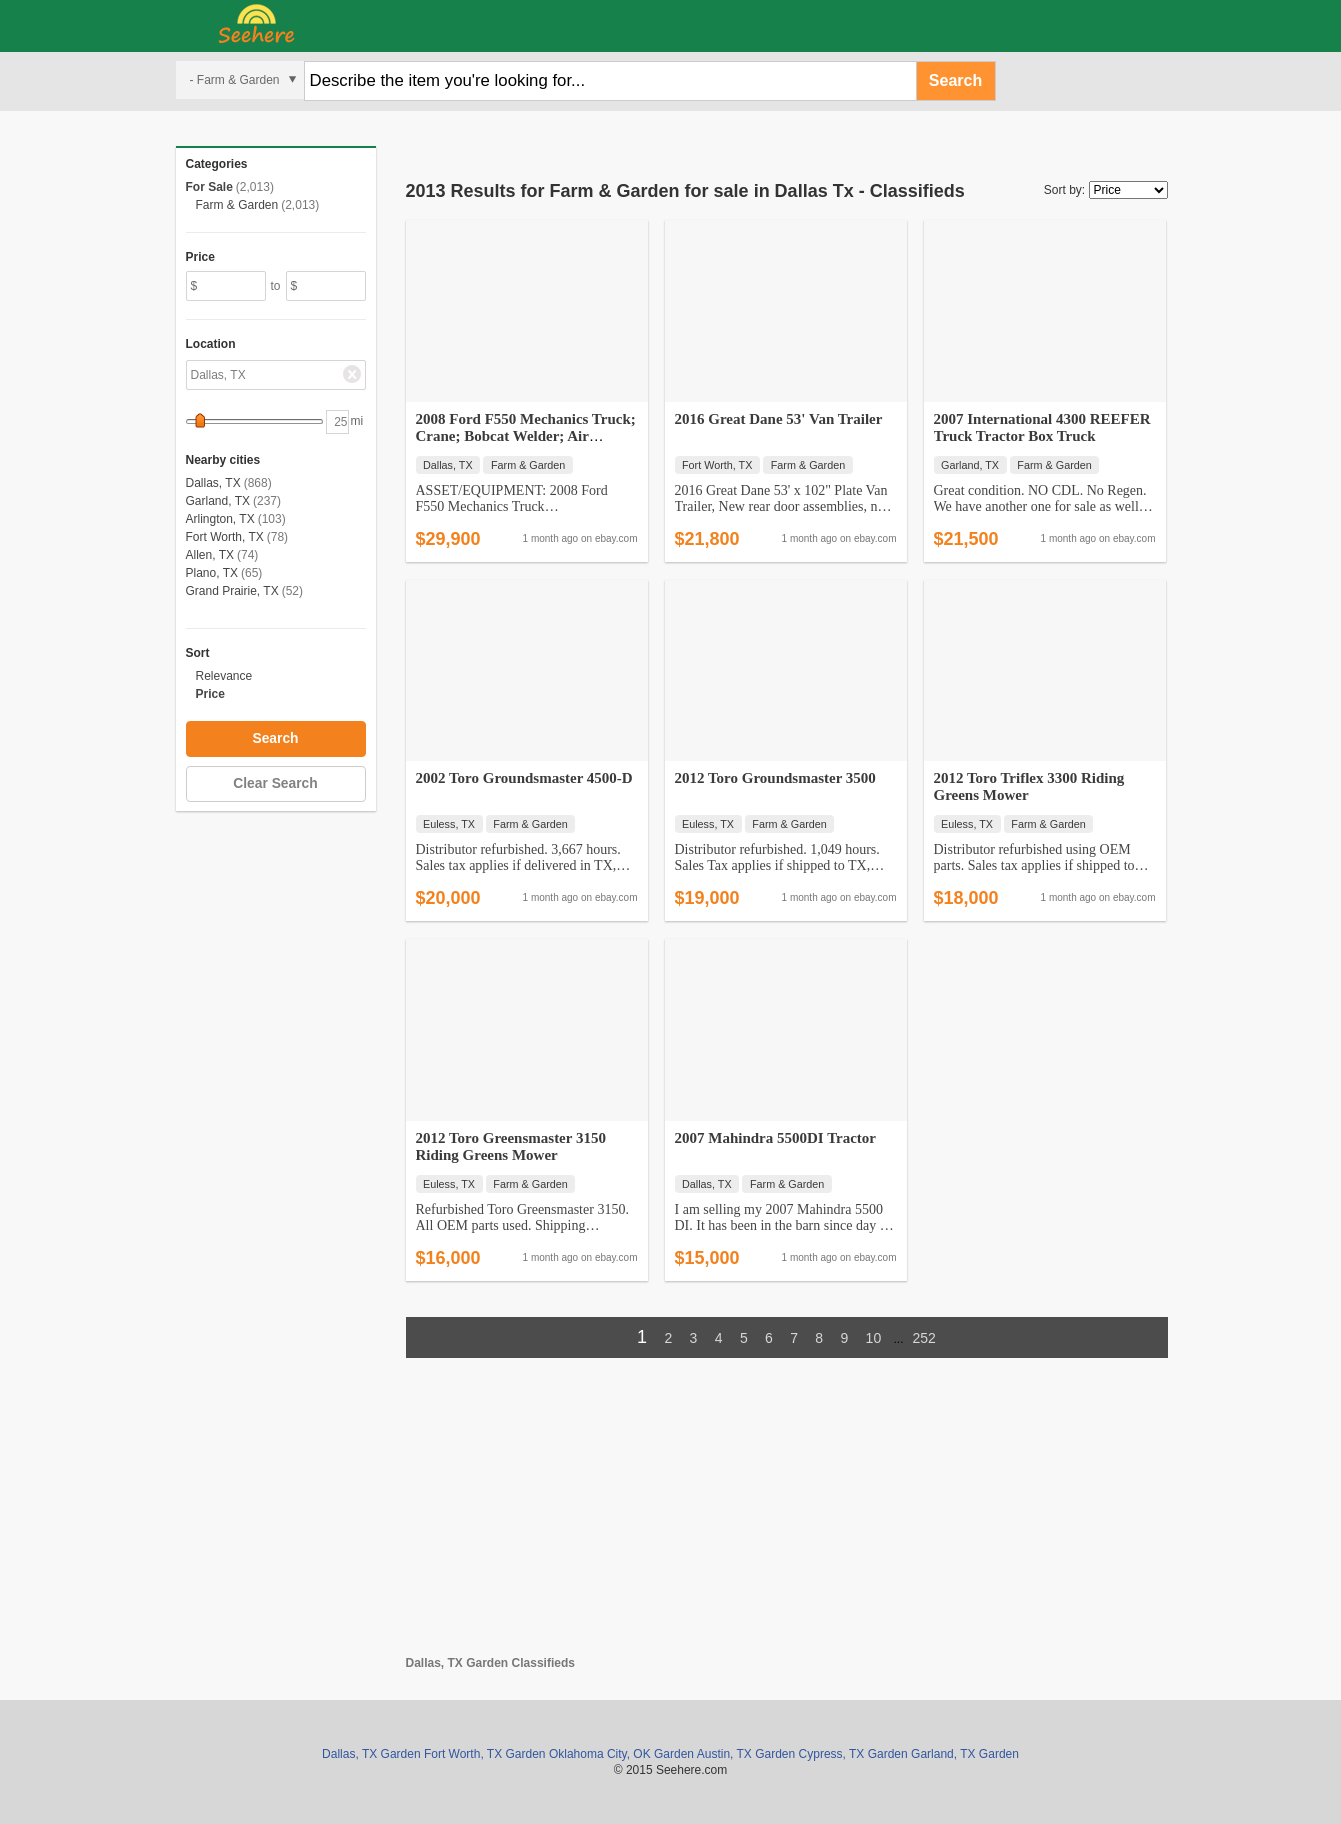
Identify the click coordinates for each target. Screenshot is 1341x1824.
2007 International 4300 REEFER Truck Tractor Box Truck (1042, 427)
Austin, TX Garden (746, 1754)
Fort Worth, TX (225, 537)
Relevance (224, 676)
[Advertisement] (787, 1516)
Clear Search (275, 783)
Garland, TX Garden (965, 1754)
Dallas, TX (213, 483)
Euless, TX (449, 824)
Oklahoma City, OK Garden (621, 1754)
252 (924, 1338)
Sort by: (1064, 190)
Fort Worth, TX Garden (485, 1754)
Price (210, 694)
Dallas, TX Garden (371, 1754)
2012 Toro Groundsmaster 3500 (775, 778)
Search (955, 80)
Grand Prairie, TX (232, 591)
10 (874, 1338)
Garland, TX (218, 501)
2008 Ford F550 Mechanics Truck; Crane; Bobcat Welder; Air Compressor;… (526, 436)
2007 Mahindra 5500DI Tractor (776, 1138)
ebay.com (616, 538)
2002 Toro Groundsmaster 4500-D (524, 778)
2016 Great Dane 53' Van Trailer (779, 419)
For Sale (209, 187)
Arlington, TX (220, 519)
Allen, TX (210, 555)
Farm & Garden (237, 205)
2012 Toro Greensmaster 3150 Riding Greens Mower (511, 1146)
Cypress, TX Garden (853, 1754)
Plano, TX (212, 573)
